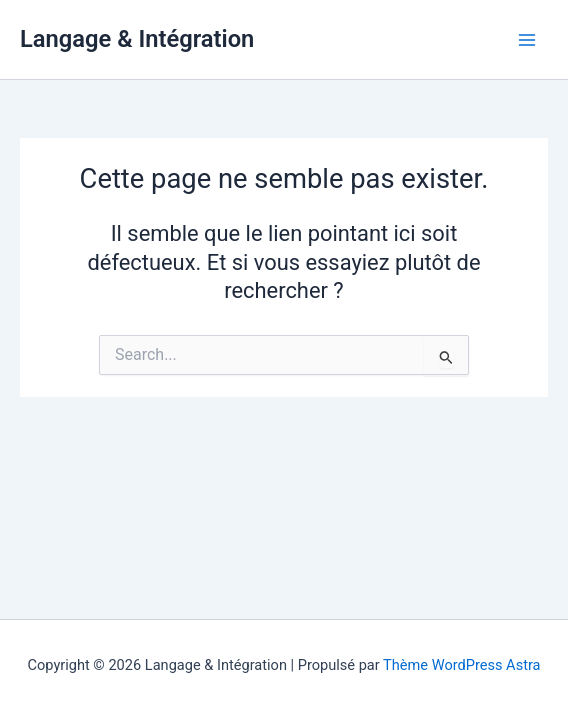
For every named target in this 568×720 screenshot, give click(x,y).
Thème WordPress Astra (461, 665)
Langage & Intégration (137, 39)
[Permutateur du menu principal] (527, 40)
